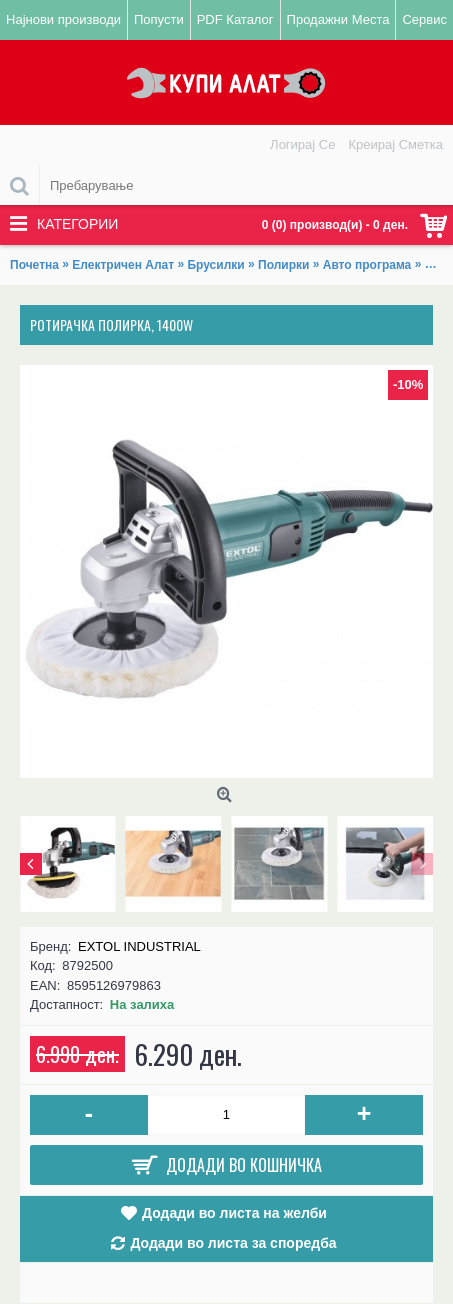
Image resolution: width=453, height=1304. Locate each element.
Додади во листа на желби (234, 1213)
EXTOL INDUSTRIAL (139, 946)
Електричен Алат (123, 265)
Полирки (283, 265)
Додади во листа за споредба (233, 1243)
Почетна (34, 265)
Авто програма (367, 265)
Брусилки (215, 265)
